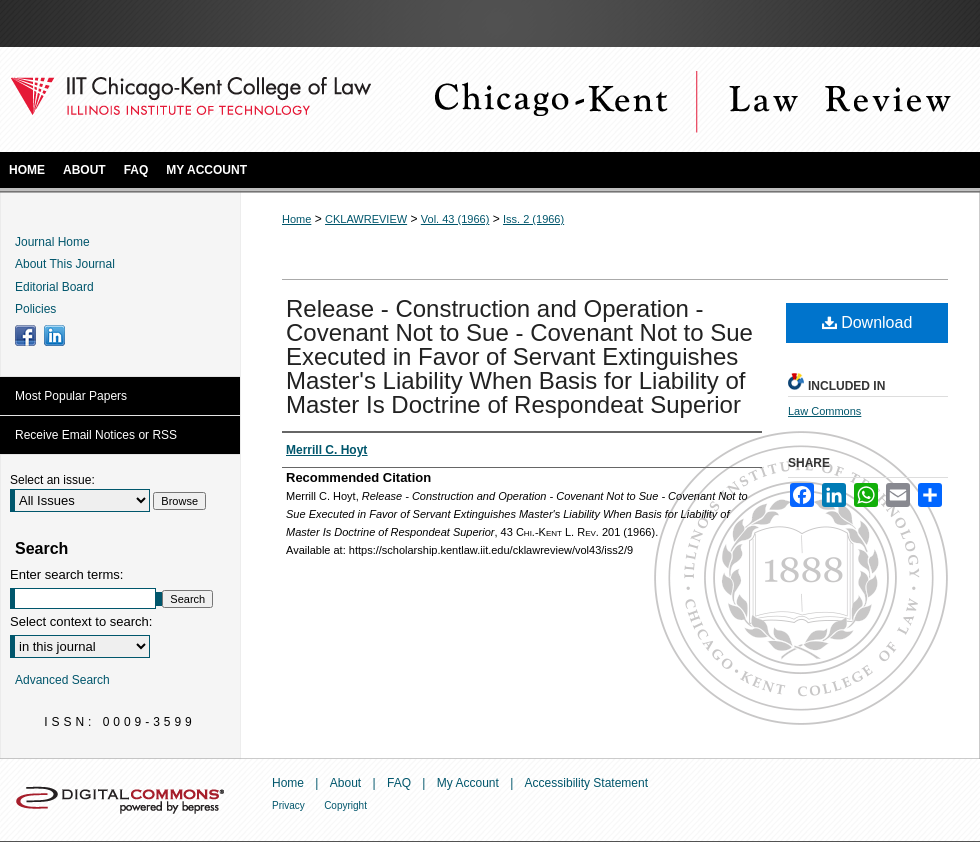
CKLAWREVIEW (366, 219)
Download (867, 322)
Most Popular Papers (71, 396)
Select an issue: (52, 480)
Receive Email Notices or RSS (96, 435)
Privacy (288, 805)
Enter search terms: (66, 574)
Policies (35, 309)
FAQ (399, 783)
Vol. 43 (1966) (455, 219)
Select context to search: (81, 621)
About (345, 783)
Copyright (345, 805)
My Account (468, 783)
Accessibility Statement (586, 783)
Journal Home (52, 242)
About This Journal (65, 264)
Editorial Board (54, 287)
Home (296, 219)
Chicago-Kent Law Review (690, 99)
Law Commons (824, 411)
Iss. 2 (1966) (533, 219)
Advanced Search (62, 680)
